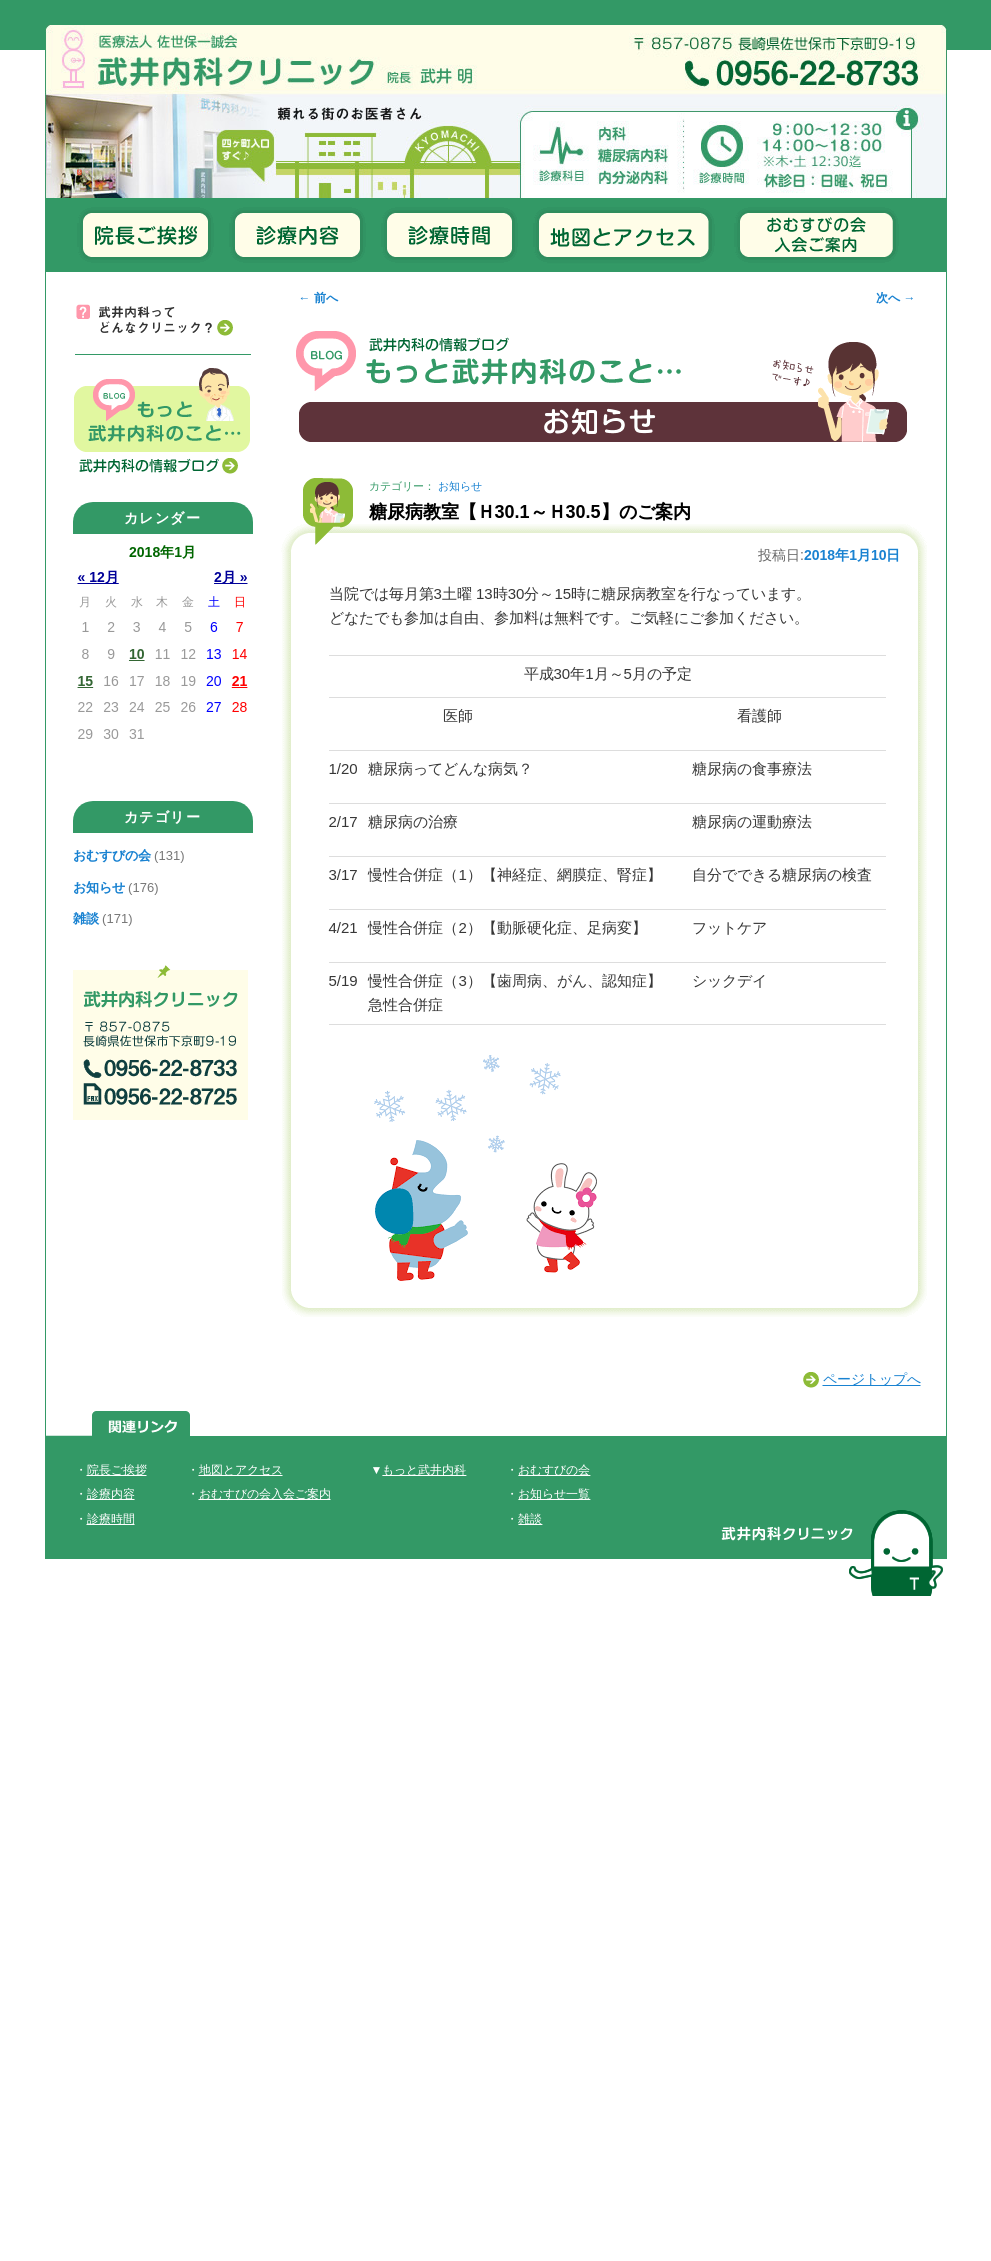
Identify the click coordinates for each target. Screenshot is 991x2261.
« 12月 (98, 577)
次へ (895, 298)
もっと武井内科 (424, 1470)
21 (240, 681)
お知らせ (460, 486)
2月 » (230, 577)
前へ (318, 298)
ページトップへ (872, 1379)
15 (86, 681)
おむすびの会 (112, 855)
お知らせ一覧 (554, 1494)
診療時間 (111, 1519)
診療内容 (111, 1494)
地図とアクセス (241, 1470)
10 (137, 654)
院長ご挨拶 (117, 1470)
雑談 (86, 918)
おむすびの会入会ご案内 (265, 1494)
